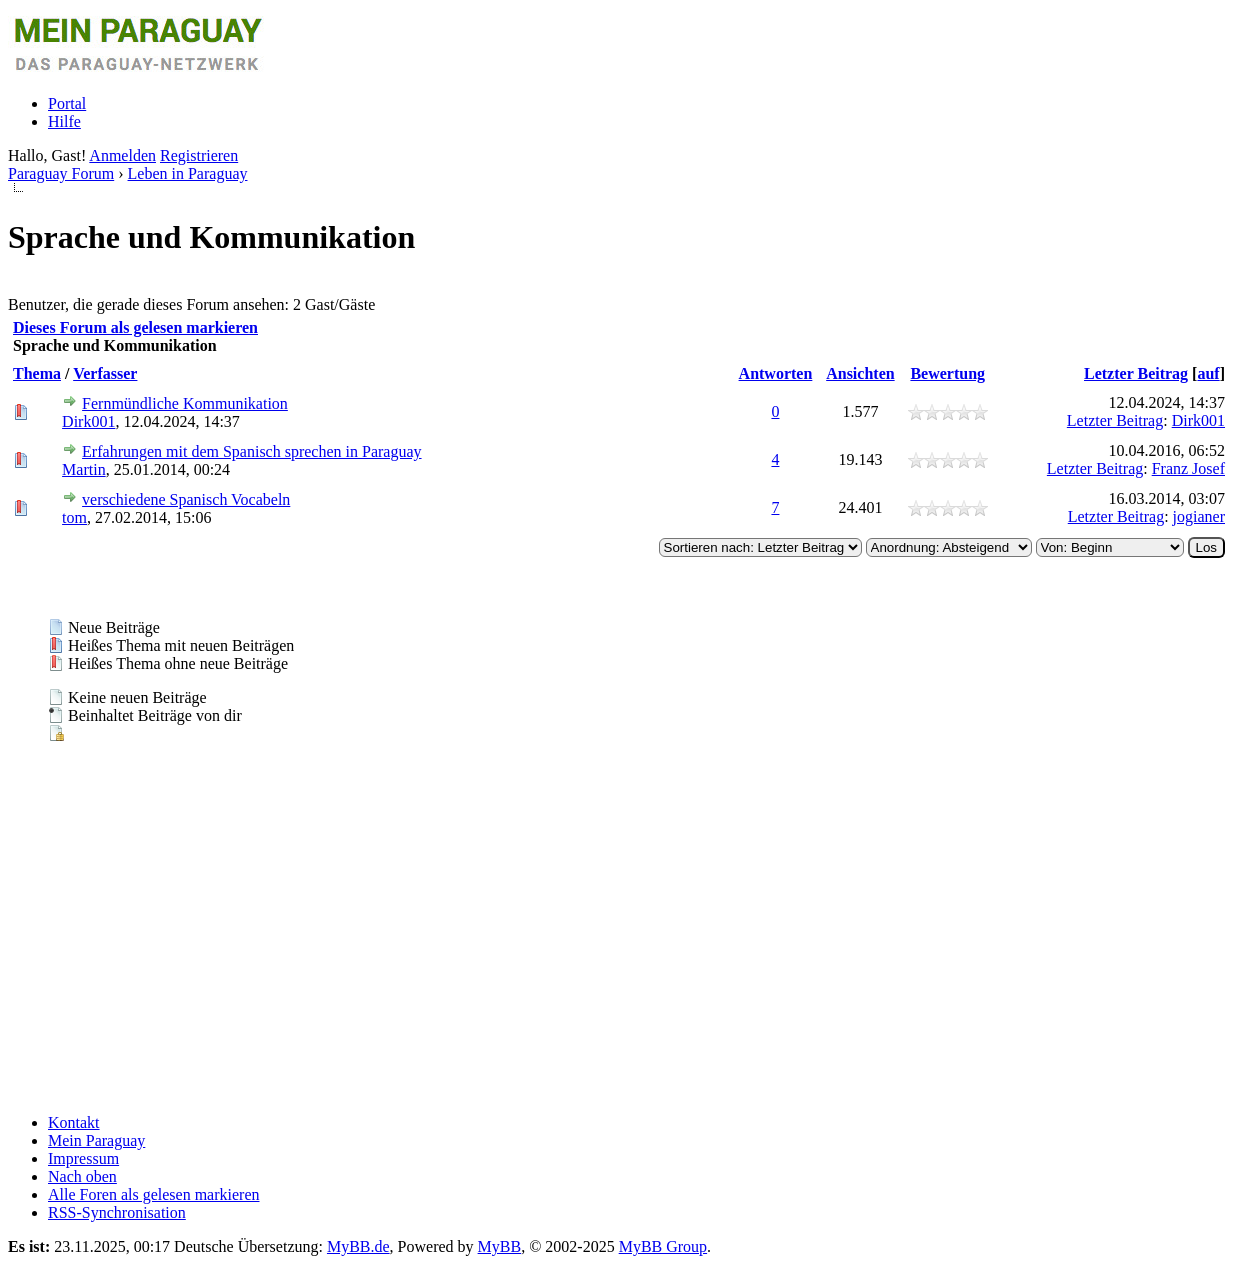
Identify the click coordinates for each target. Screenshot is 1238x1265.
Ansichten (860, 373)
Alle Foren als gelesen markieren (153, 1194)
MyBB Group (663, 1246)
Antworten (776, 373)
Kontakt (74, 1122)
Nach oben (82, 1176)
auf (1208, 373)
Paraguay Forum (61, 173)
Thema (37, 373)
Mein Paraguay (96, 1140)
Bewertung (947, 373)
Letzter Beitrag (1136, 373)
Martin (84, 469)
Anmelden (122, 155)
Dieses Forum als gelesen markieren (135, 327)
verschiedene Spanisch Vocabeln (186, 499)
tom (74, 517)
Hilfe (64, 121)
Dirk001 (88, 421)
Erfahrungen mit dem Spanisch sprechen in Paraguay (251, 451)
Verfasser (105, 373)
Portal (67, 103)
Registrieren (199, 155)
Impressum (83, 1158)
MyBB (500, 1246)
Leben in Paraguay (188, 173)
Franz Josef (1188, 468)
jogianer (1199, 516)
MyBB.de (358, 1246)
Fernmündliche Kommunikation (185, 403)
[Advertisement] (608, 958)
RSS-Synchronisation (117, 1212)
